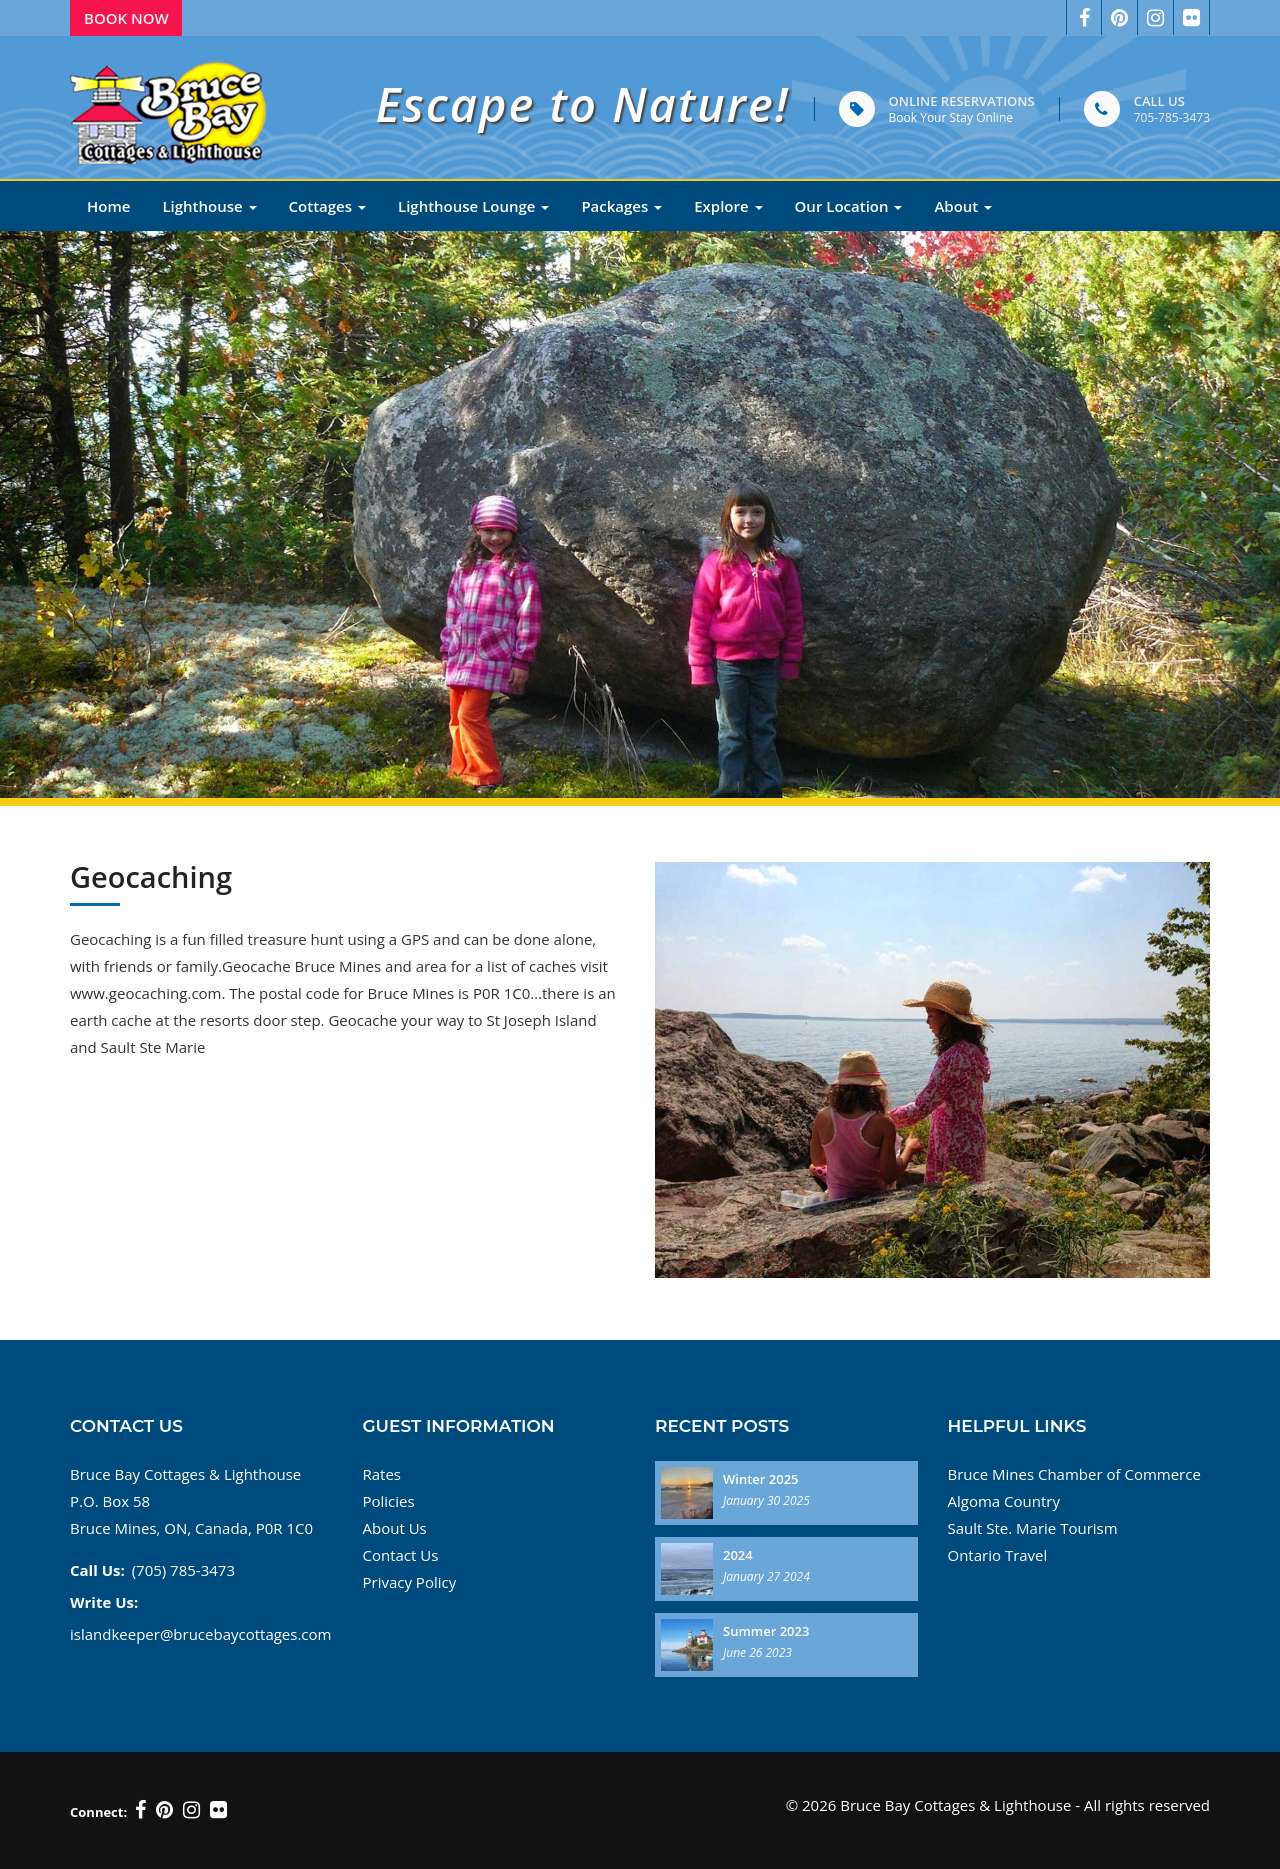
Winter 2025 (761, 1479)
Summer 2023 (766, 1631)
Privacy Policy (410, 1582)
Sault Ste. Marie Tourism (1033, 1528)
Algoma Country (1004, 1501)
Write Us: (104, 1602)
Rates (382, 1474)
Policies (389, 1501)
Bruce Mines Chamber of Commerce (1074, 1474)
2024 (738, 1555)
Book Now (126, 18)
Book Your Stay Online (951, 117)
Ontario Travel (998, 1555)
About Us (395, 1528)
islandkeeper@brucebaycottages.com (200, 1634)
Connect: (98, 1812)
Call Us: (97, 1570)
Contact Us (401, 1555)
